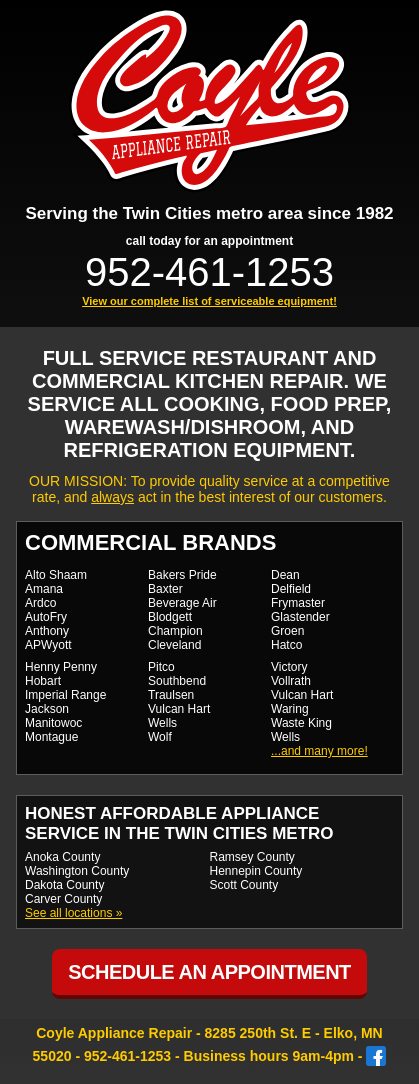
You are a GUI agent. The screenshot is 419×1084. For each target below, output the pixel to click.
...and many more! (319, 751)
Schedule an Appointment (209, 972)
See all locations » (73, 913)
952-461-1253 (209, 272)
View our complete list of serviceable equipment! (209, 301)
